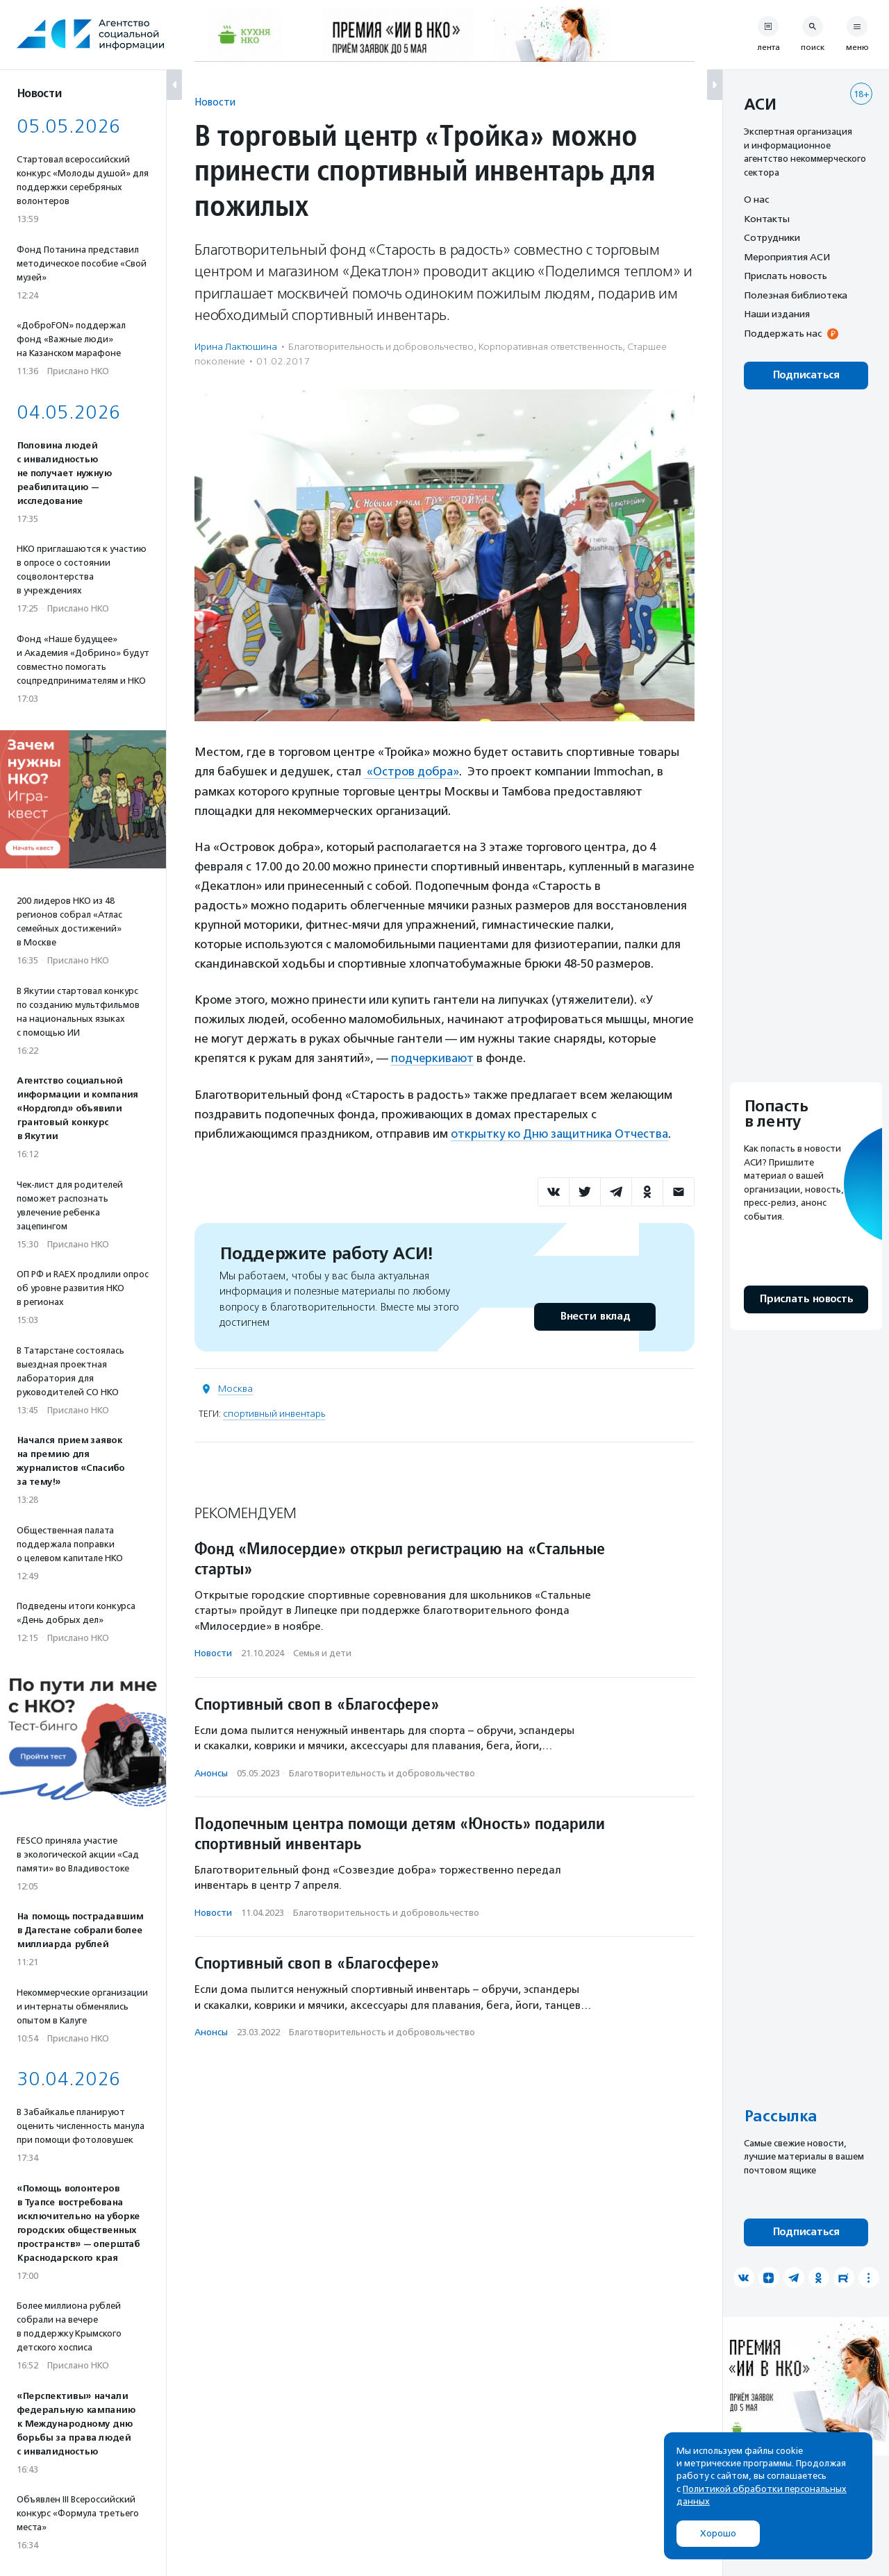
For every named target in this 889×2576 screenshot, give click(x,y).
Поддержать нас (783, 333)
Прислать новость (785, 275)
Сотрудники (772, 237)
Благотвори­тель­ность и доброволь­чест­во (381, 347)
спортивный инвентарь (274, 1412)
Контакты (767, 218)
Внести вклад (594, 1315)
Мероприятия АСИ (787, 256)
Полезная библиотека (795, 295)
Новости (214, 102)
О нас (756, 199)
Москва (235, 1387)
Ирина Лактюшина (235, 347)
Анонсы (211, 1771)
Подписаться (806, 375)
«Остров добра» (412, 771)
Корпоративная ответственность (550, 347)
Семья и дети (322, 1652)
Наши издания (777, 313)
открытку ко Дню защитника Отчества (561, 1133)
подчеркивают (433, 1058)
